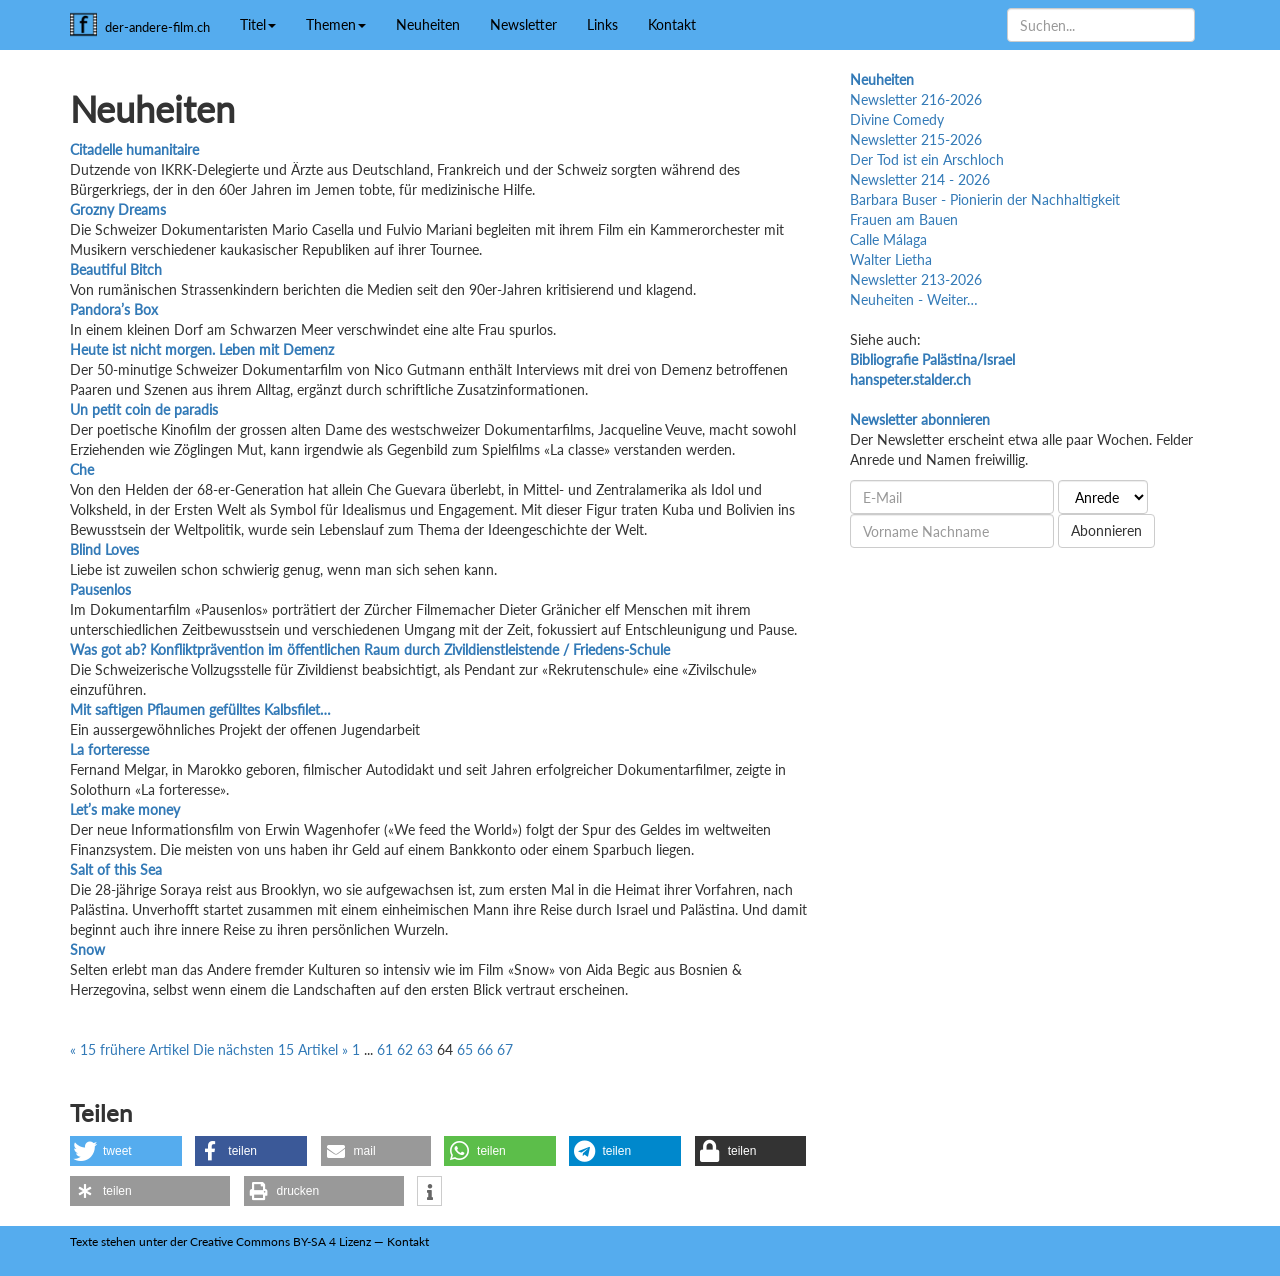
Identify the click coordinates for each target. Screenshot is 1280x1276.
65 (465, 1049)
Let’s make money (125, 809)
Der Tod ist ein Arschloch (927, 159)
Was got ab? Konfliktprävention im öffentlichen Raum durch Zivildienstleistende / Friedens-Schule (370, 649)
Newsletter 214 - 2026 (920, 179)
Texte (84, 1241)
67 (505, 1049)
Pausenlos (100, 589)
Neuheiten (428, 24)
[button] (126, 1151)
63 (425, 1049)
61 (385, 1049)
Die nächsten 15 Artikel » (272, 1049)
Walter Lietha (891, 259)
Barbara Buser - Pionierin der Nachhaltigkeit (985, 199)
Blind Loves (104, 549)
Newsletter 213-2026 (916, 279)
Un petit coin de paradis (144, 409)
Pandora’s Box (114, 309)
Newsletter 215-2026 (916, 139)
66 (485, 1049)
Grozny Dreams (118, 209)
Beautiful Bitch (116, 269)
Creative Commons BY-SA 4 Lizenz (280, 1241)
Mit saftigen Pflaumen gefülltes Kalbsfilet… (200, 709)
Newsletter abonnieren (920, 419)
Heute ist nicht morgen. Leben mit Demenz (202, 349)
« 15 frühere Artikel (131, 1049)
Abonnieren (1106, 530)
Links (602, 24)
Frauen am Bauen (904, 219)
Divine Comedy (897, 119)
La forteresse (109, 749)
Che (82, 469)
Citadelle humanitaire (134, 149)
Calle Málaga (888, 239)
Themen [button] (336, 24)
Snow (87, 949)
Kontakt (672, 24)
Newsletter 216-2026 (916, 99)
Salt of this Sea (116, 869)
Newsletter (523, 24)
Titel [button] (258, 24)
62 (405, 1049)
